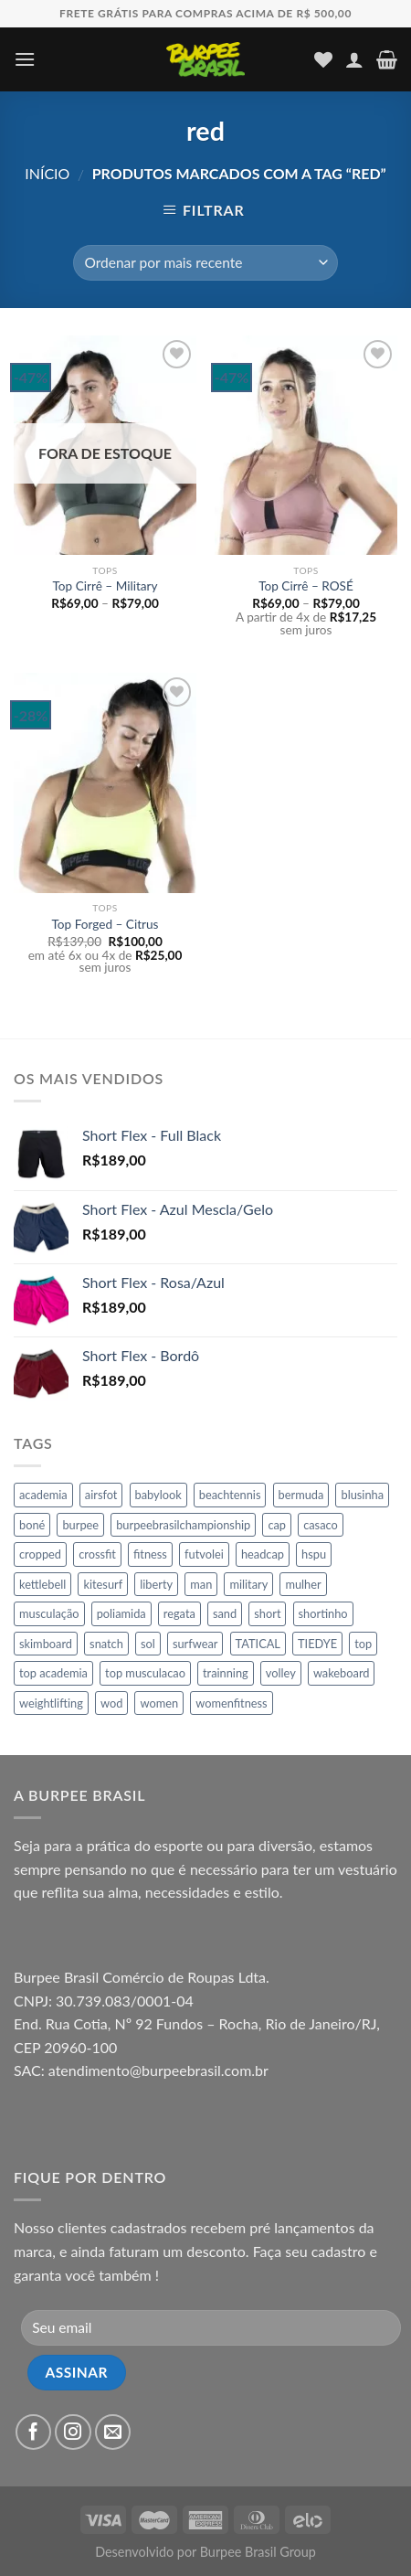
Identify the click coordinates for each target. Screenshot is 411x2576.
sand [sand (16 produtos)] (225, 1613)
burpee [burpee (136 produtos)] (80, 1524)
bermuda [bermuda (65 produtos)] (301, 1494)
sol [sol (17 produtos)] (148, 1643)
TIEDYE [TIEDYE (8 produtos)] (317, 1643)
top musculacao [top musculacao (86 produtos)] (145, 1673)
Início (47, 173)
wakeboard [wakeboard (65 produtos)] (341, 1673)
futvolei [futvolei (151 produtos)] (204, 1554)
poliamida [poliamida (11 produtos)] (121, 1613)
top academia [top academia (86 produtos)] (53, 1673)
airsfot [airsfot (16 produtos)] (101, 1494)
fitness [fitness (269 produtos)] (150, 1554)
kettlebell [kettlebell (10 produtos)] (42, 1584)
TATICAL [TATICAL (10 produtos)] (258, 1643)
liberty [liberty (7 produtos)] (156, 1584)
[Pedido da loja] (205, 263)
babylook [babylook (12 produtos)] (158, 1494)
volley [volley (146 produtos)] (281, 1673)
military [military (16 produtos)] (248, 1584)
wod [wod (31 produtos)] (111, 1703)
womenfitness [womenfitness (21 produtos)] (231, 1703)
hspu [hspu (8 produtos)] (313, 1554)
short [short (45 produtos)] (267, 1613)
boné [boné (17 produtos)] (32, 1524)
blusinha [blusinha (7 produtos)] (362, 1494)
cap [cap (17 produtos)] (277, 1524)
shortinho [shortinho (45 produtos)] (323, 1613)
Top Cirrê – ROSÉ (305, 586)
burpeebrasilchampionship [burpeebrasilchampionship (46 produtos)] (183, 1524)
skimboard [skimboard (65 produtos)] (45, 1643)
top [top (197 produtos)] (363, 1643)
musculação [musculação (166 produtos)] (49, 1613)
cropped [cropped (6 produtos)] (40, 1554)
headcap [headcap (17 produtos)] (262, 1554)
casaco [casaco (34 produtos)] (320, 1524)
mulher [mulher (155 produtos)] (303, 1584)
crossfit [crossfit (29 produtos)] (97, 1554)
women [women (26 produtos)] (159, 1703)
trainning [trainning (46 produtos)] (225, 1673)
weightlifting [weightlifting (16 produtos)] (51, 1703)
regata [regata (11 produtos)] (179, 1613)
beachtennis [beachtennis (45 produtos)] (230, 1494)
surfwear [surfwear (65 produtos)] (195, 1643)
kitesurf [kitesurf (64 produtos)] (102, 1584)
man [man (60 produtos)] (201, 1584)
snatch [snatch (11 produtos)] (106, 1643)
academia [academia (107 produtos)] (43, 1494)
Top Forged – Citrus (105, 924)
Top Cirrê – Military (105, 586)
